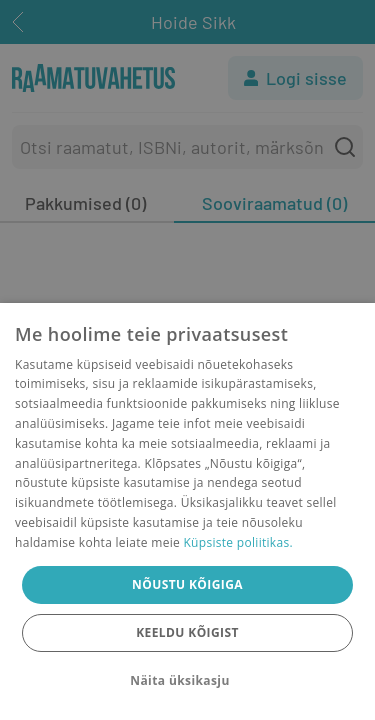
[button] (187, 681)
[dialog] (187, 511)
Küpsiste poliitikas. (237, 542)
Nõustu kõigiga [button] (187, 584)
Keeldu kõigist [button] (187, 632)
